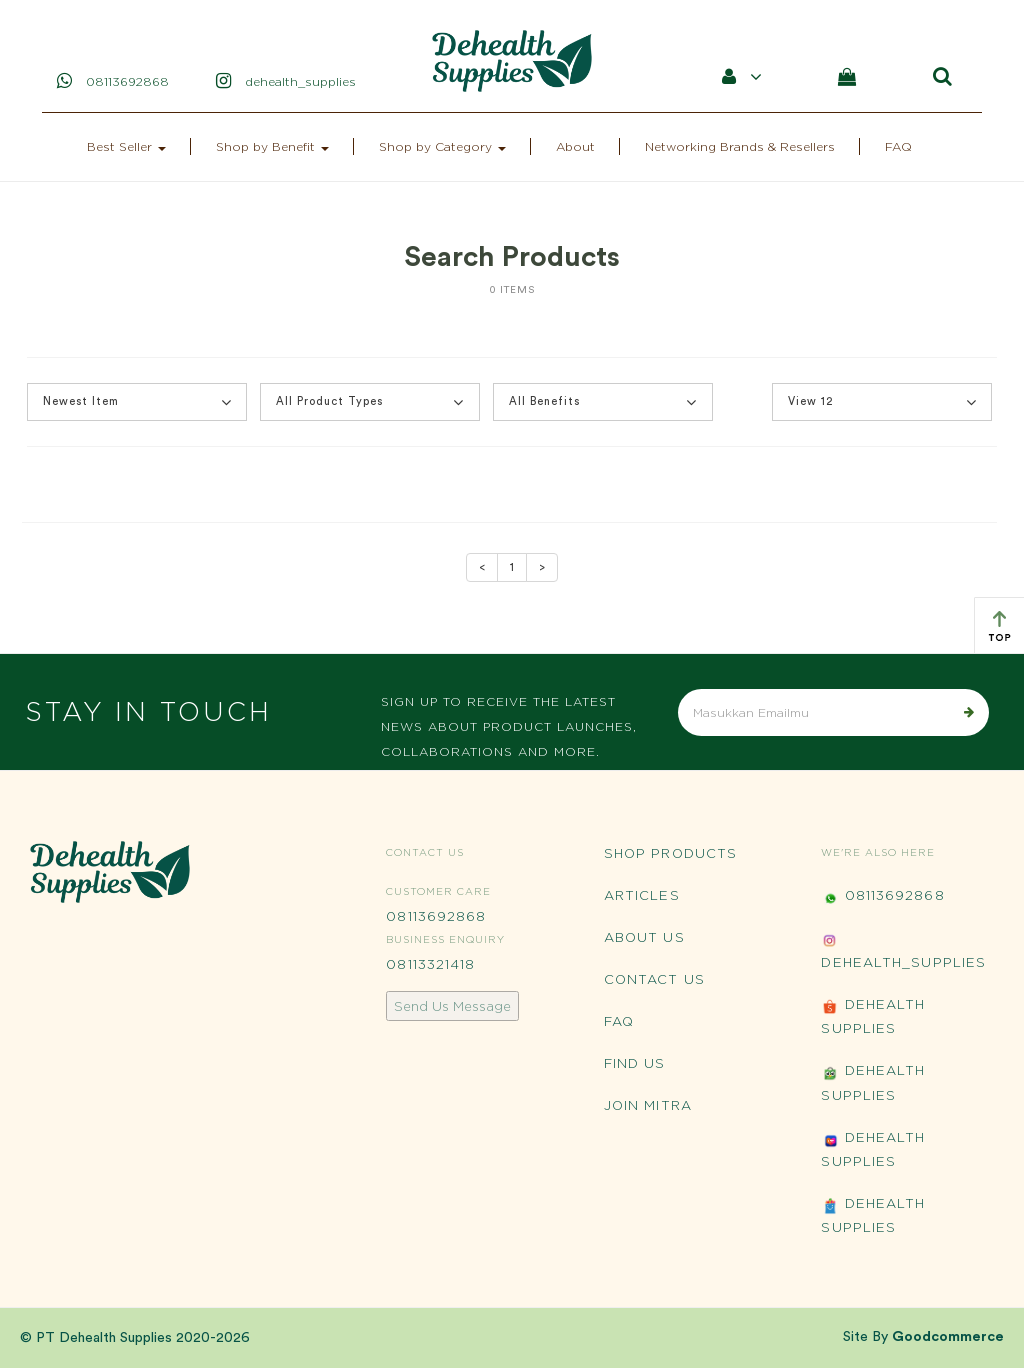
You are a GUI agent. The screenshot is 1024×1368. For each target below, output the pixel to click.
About (575, 146)
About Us (644, 937)
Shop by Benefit (272, 146)
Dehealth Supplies (873, 1016)
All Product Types (370, 402)
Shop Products (670, 853)
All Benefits (603, 402)
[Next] (542, 568)
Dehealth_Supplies (903, 950)
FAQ (898, 146)
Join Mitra (648, 1105)
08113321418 (430, 964)
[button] (137, 402)
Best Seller (126, 146)
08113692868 (436, 916)
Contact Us (654, 979)
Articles (642, 895)
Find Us (635, 1063)
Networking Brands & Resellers (740, 146)
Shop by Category (442, 146)
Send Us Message (452, 1006)
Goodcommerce (948, 1337)
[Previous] (482, 568)
